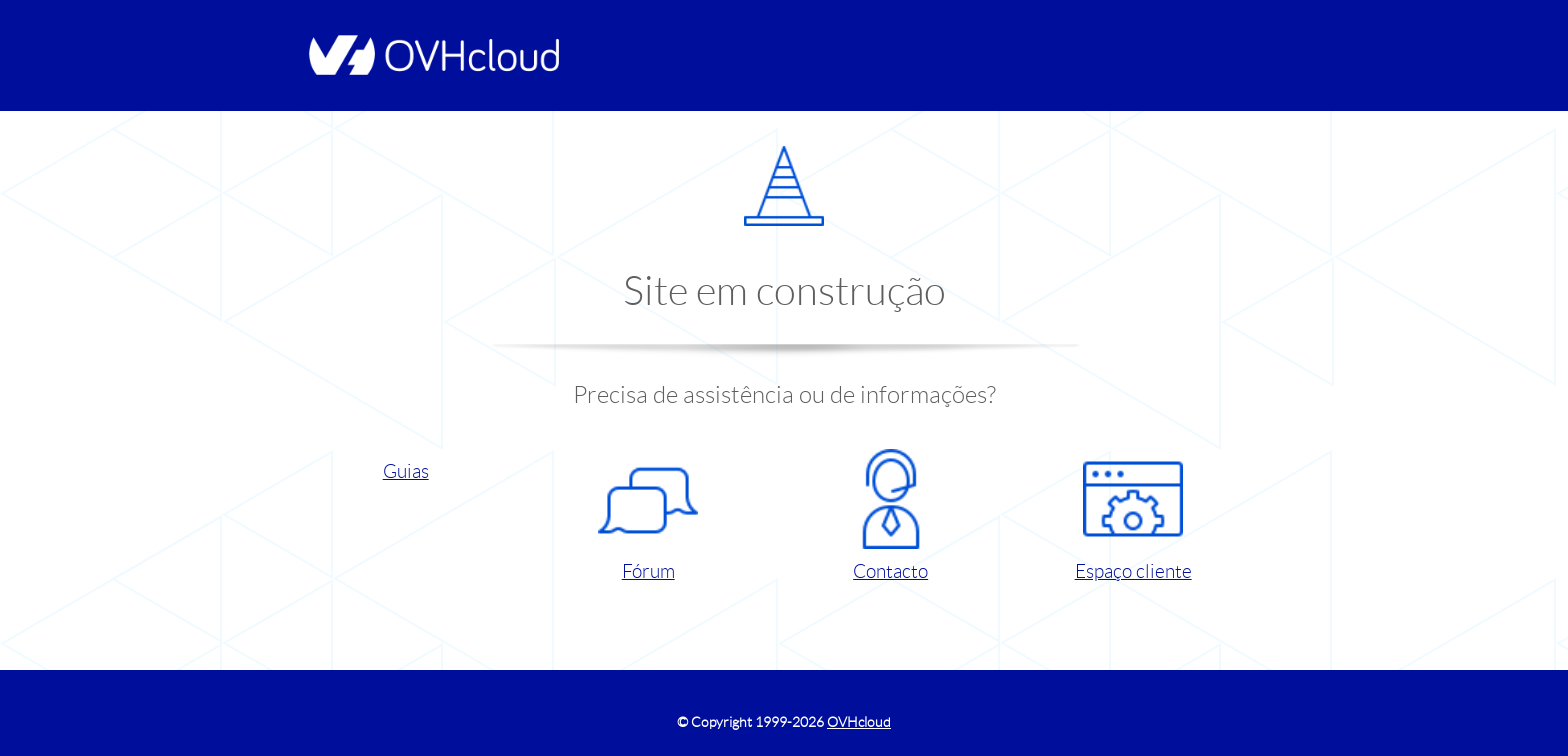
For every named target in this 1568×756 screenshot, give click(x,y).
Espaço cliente (1133, 515)
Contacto (891, 515)
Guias (406, 471)
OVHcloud (859, 722)
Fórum (648, 515)
